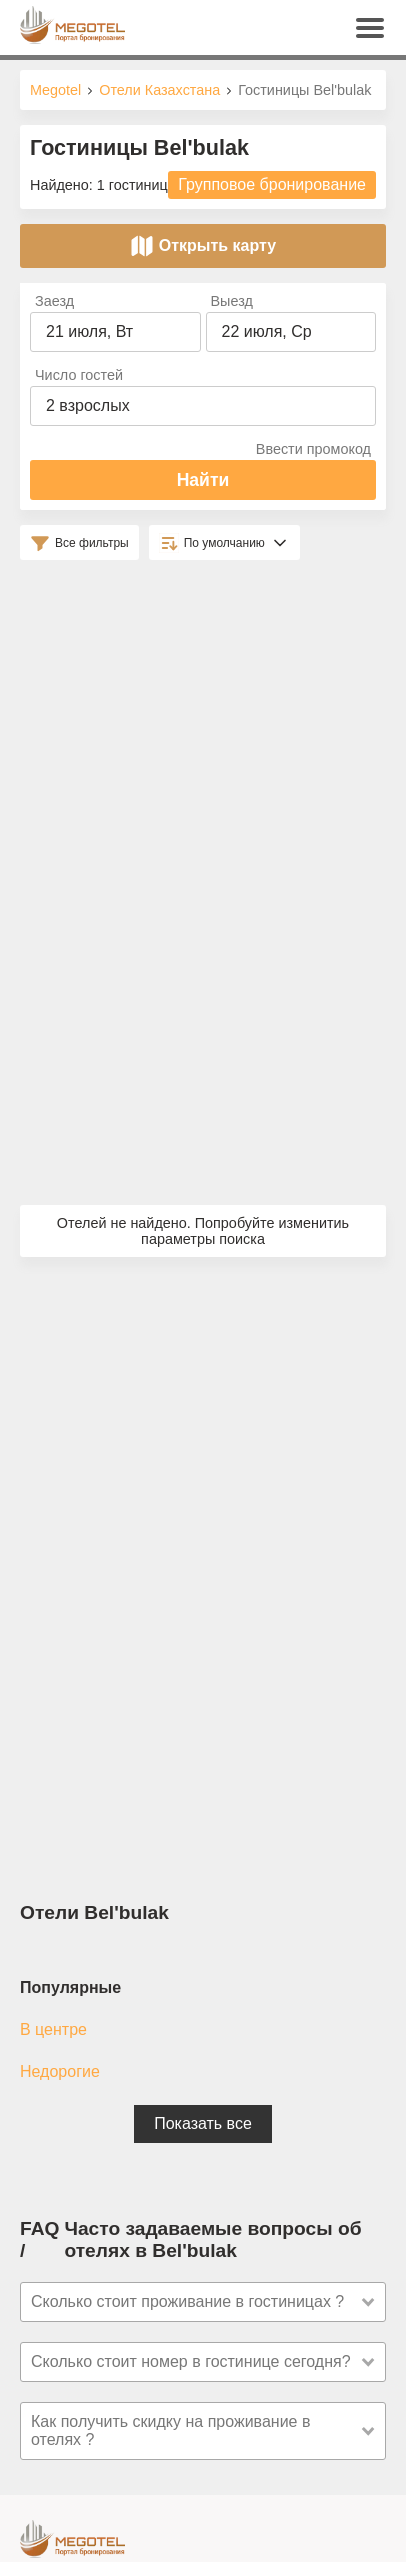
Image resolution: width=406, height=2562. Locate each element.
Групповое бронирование (272, 184)
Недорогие (60, 2071)
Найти (203, 480)
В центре (53, 2029)
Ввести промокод (313, 449)
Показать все (203, 2123)
